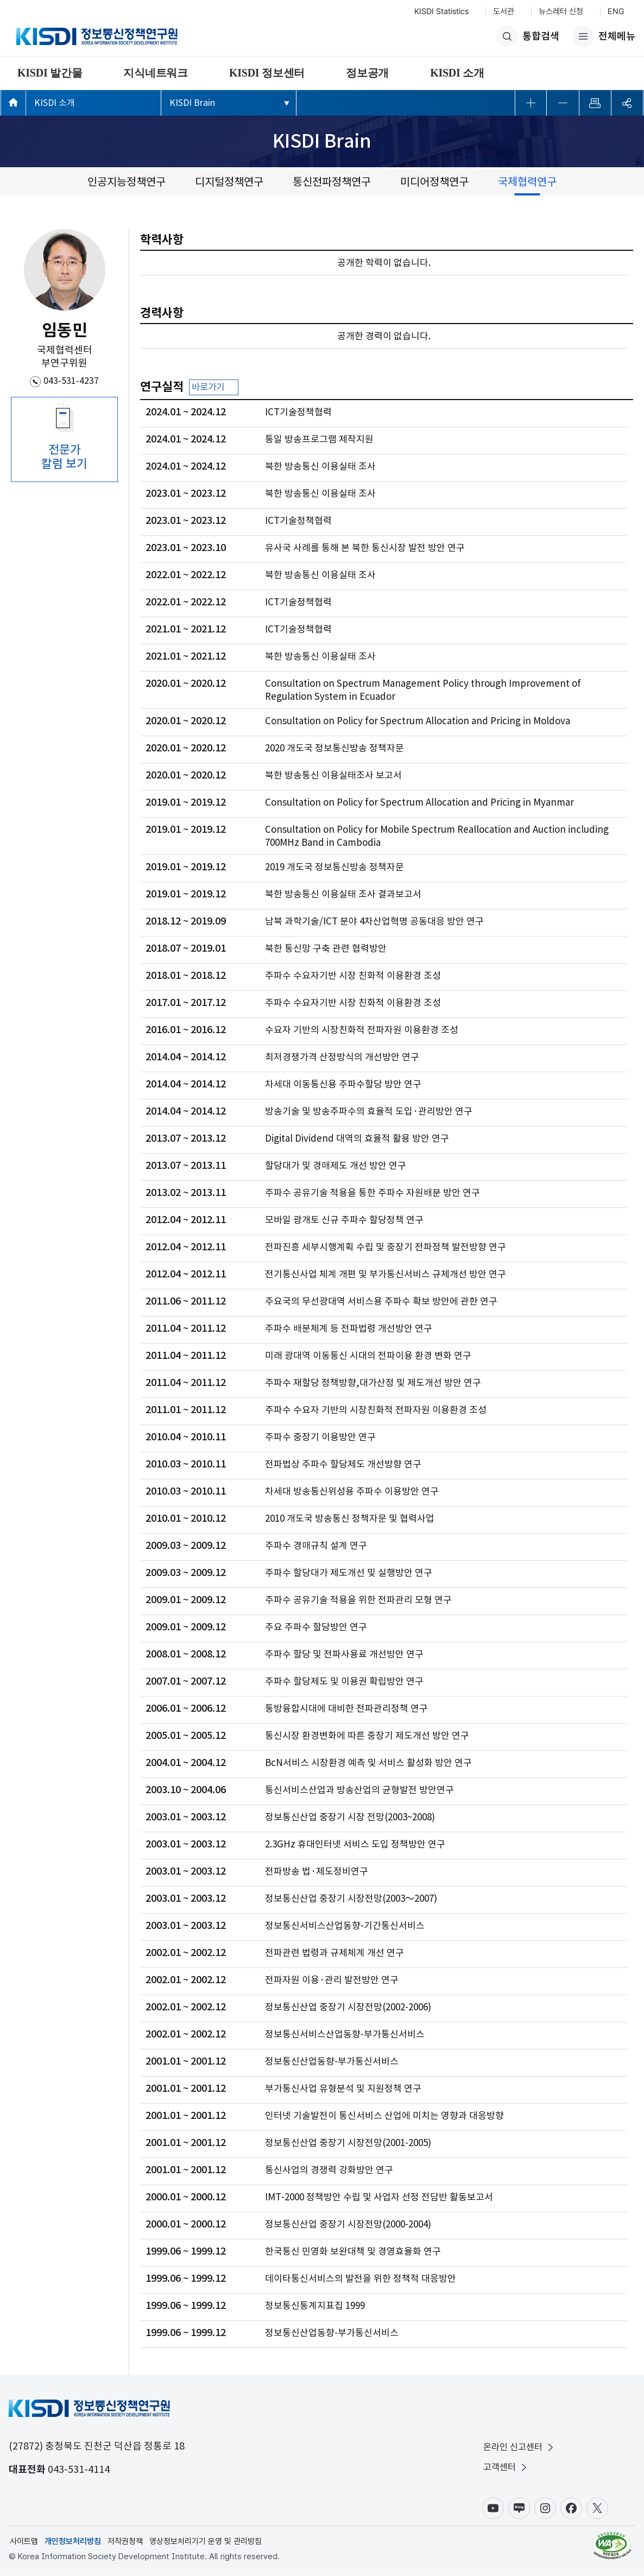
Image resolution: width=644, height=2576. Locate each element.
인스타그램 (545, 2509)
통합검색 (527, 36)
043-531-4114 (79, 2470)
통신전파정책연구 (332, 182)
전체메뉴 (603, 36)
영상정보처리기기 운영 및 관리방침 (205, 2542)
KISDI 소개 (457, 73)
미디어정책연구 (434, 182)
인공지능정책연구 (126, 182)
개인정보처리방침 (73, 2542)
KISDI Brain (192, 102)
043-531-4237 (71, 380)
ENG (616, 11)
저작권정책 (125, 2542)
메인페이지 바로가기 (13, 102)
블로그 (519, 2509)
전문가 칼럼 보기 (64, 456)
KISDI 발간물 (49, 73)
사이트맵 (24, 2542)
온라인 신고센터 (519, 2447)
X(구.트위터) (597, 2509)
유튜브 (493, 2509)
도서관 (503, 11)
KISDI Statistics (441, 11)
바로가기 (215, 388)
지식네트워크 (155, 73)
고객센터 (506, 2467)
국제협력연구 (527, 182)
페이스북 (571, 2509)
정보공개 (367, 73)
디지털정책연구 (229, 182)
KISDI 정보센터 (267, 73)
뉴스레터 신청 (561, 11)
